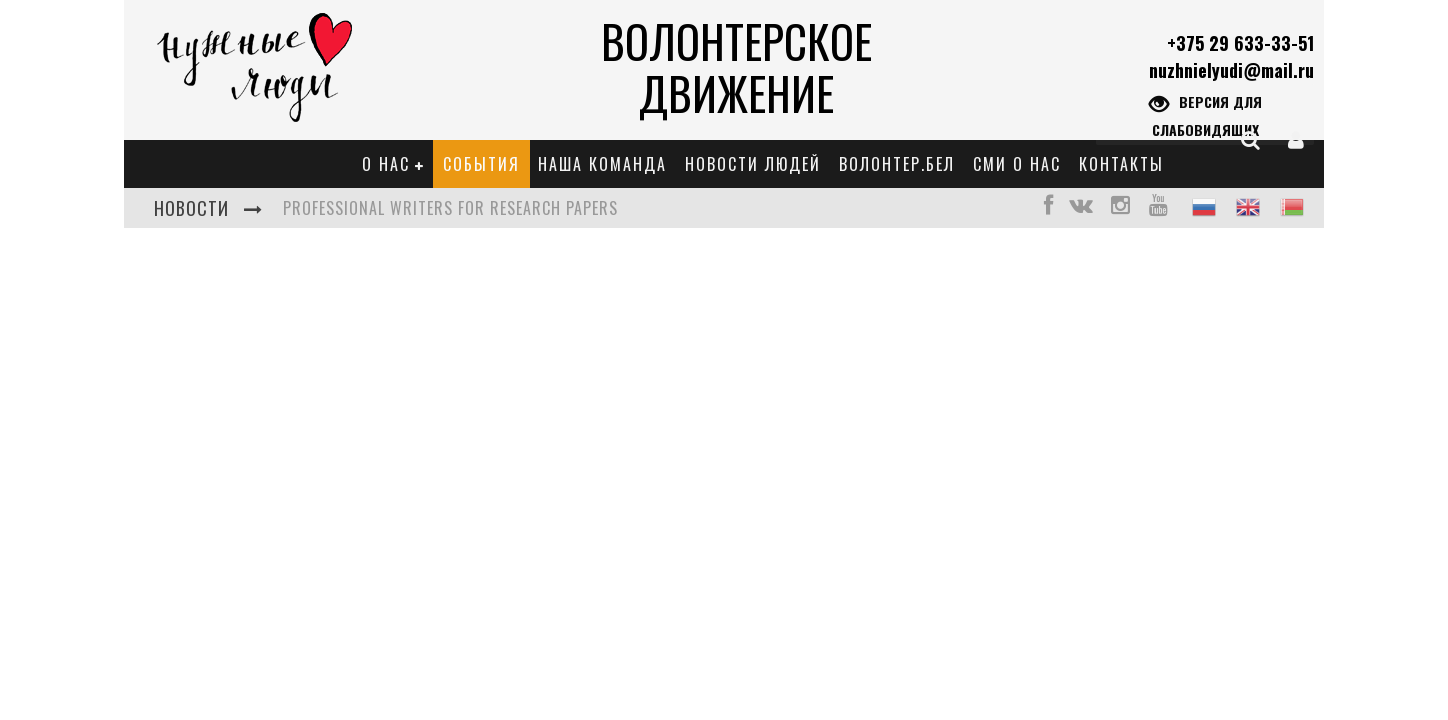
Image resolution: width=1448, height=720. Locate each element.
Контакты (1121, 164)
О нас (386, 164)
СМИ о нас (1017, 164)
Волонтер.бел (897, 164)
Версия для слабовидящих (1205, 114)
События (481, 164)
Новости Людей (753, 164)
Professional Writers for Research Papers (450, 208)
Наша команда (602, 164)
